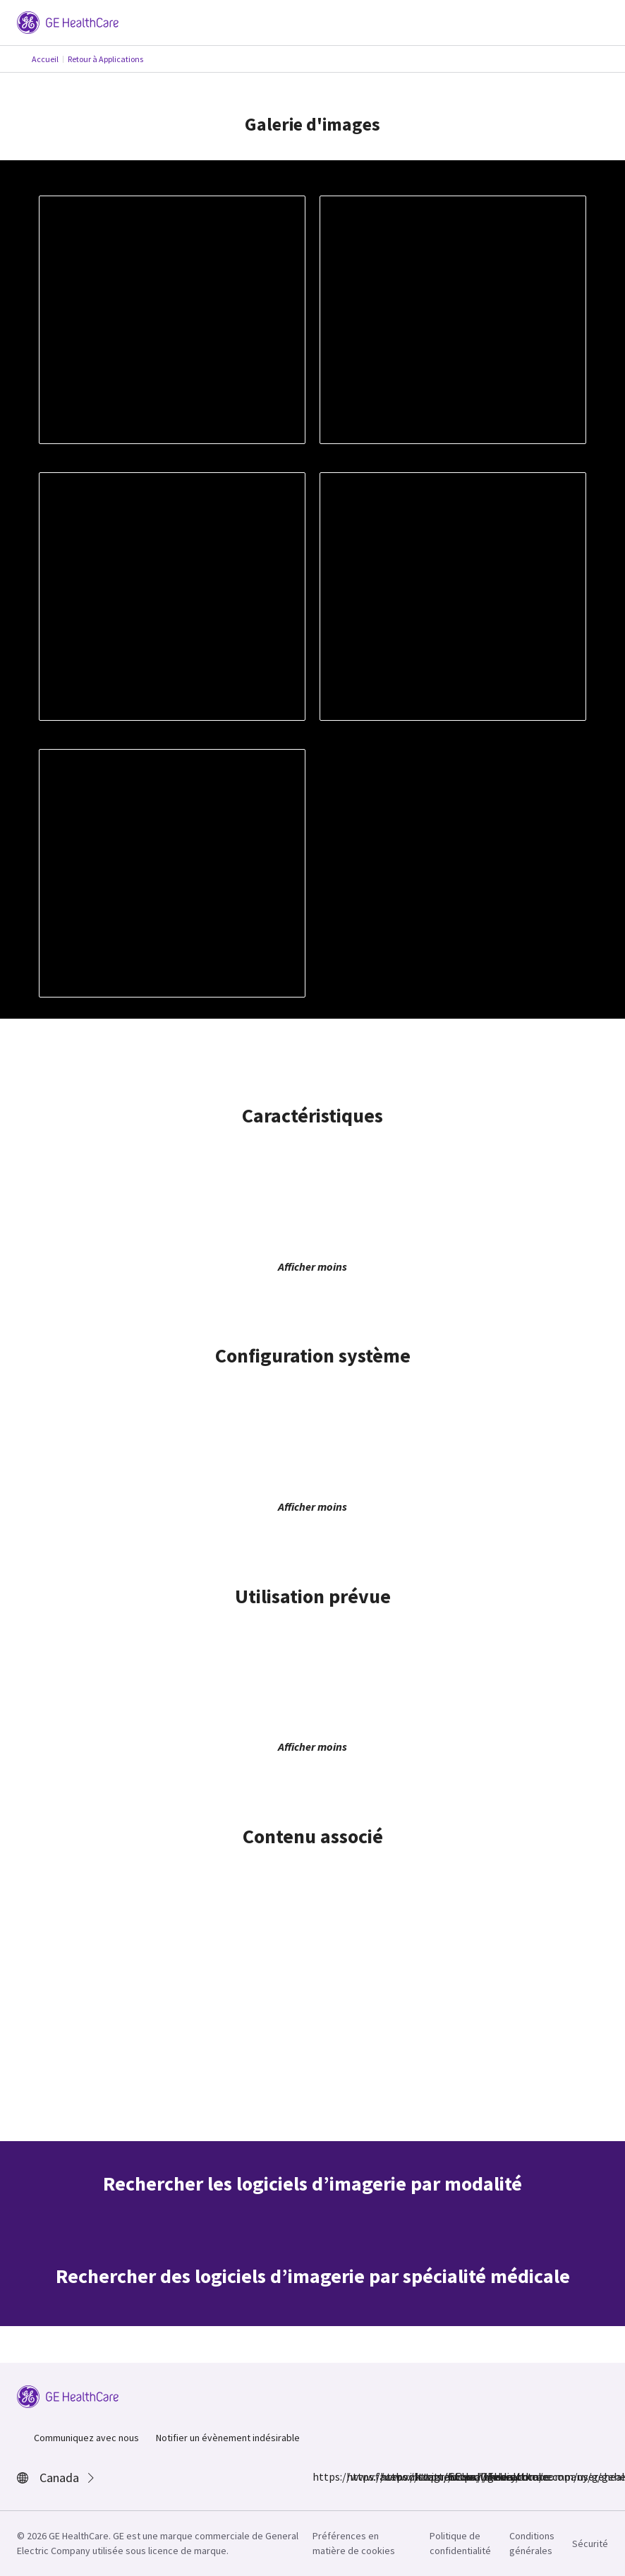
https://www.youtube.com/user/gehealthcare (456, 2476)
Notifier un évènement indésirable (228, 2437)
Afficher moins (312, 1266)
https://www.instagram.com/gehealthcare (354, 2476)
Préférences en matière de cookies (353, 2543)
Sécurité (590, 2543)
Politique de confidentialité (460, 2543)
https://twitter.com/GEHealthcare (388, 2476)
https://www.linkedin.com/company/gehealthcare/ (422, 2476)
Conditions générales (531, 2543)
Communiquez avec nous (86, 2437)
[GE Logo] (68, 21)
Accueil (45, 59)
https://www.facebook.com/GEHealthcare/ (320, 2476)
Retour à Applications (105, 59)
